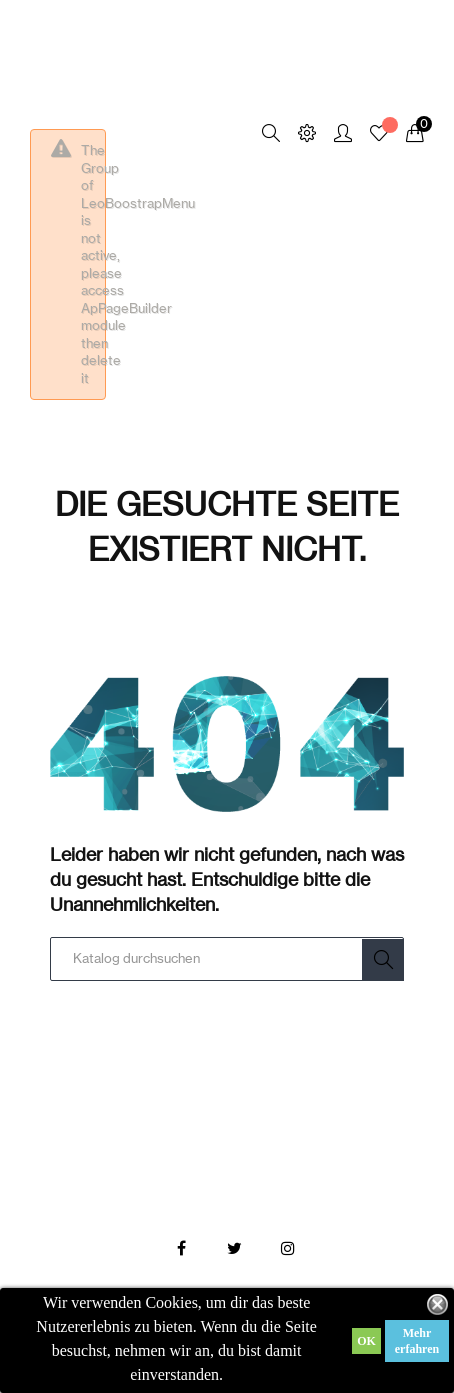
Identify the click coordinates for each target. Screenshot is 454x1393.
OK (366, 1341)
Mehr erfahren (417, 1341)
